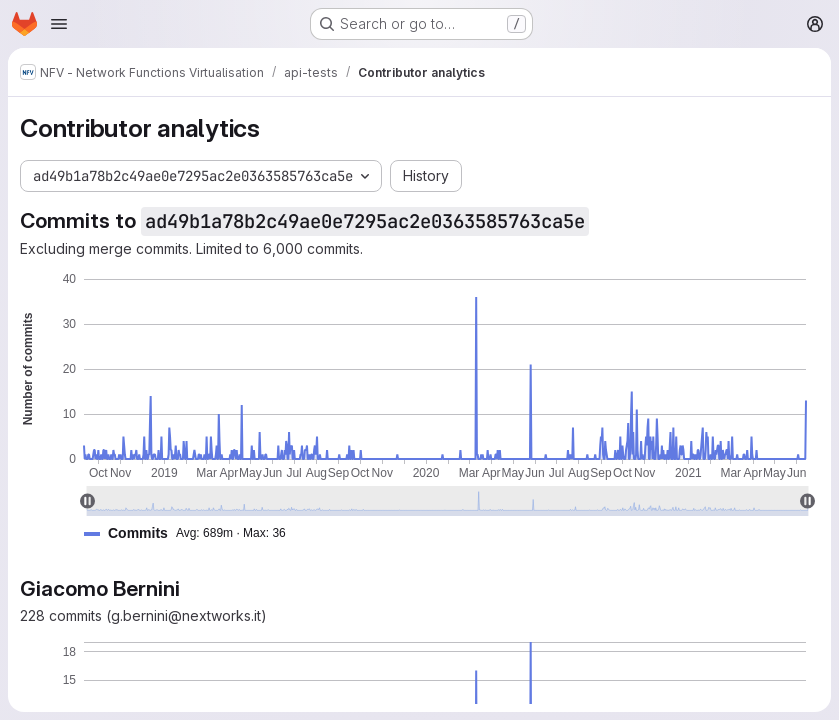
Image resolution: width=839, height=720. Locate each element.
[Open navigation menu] (59, 24)
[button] (193, 533)
